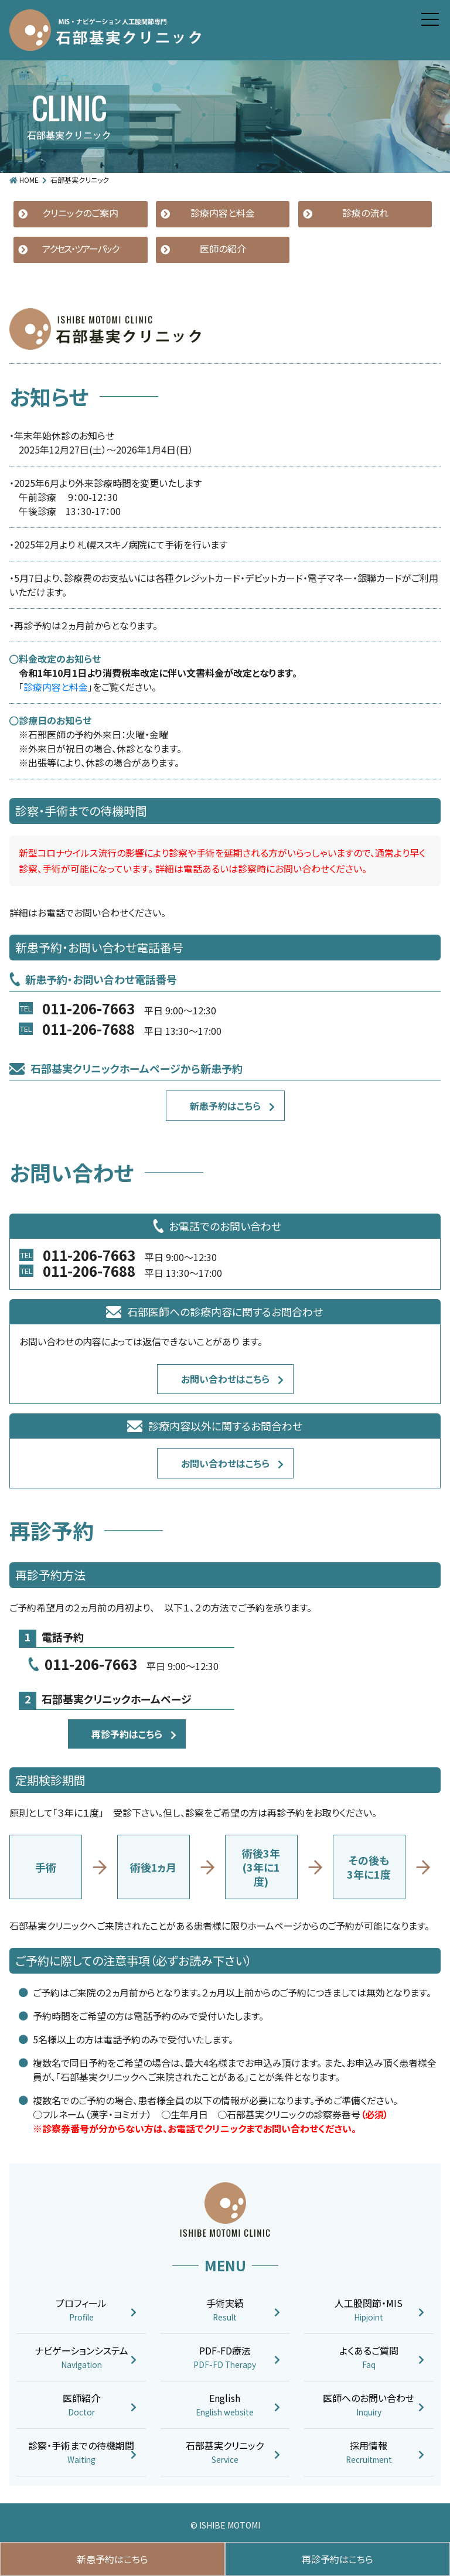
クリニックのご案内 (80, 213)
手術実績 (225, 2310)
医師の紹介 (223, 248)
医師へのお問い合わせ (368, 2405)
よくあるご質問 (368, 2357)
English (225, 2405)
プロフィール (81, 2310)
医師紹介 (81, 2405)
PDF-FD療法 (225, 2357)
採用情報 (368, 2452)
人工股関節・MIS (368, 2310)
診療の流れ (365, 213)
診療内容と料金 (222, 213)
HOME (29, 180)
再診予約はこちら (126, 1734)
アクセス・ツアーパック (80, 248)
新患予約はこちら (225, 1106)
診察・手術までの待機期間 (81, 2452)
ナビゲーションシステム (81, 2357)
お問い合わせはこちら (225, 1379)
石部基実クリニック (225, 2452)
